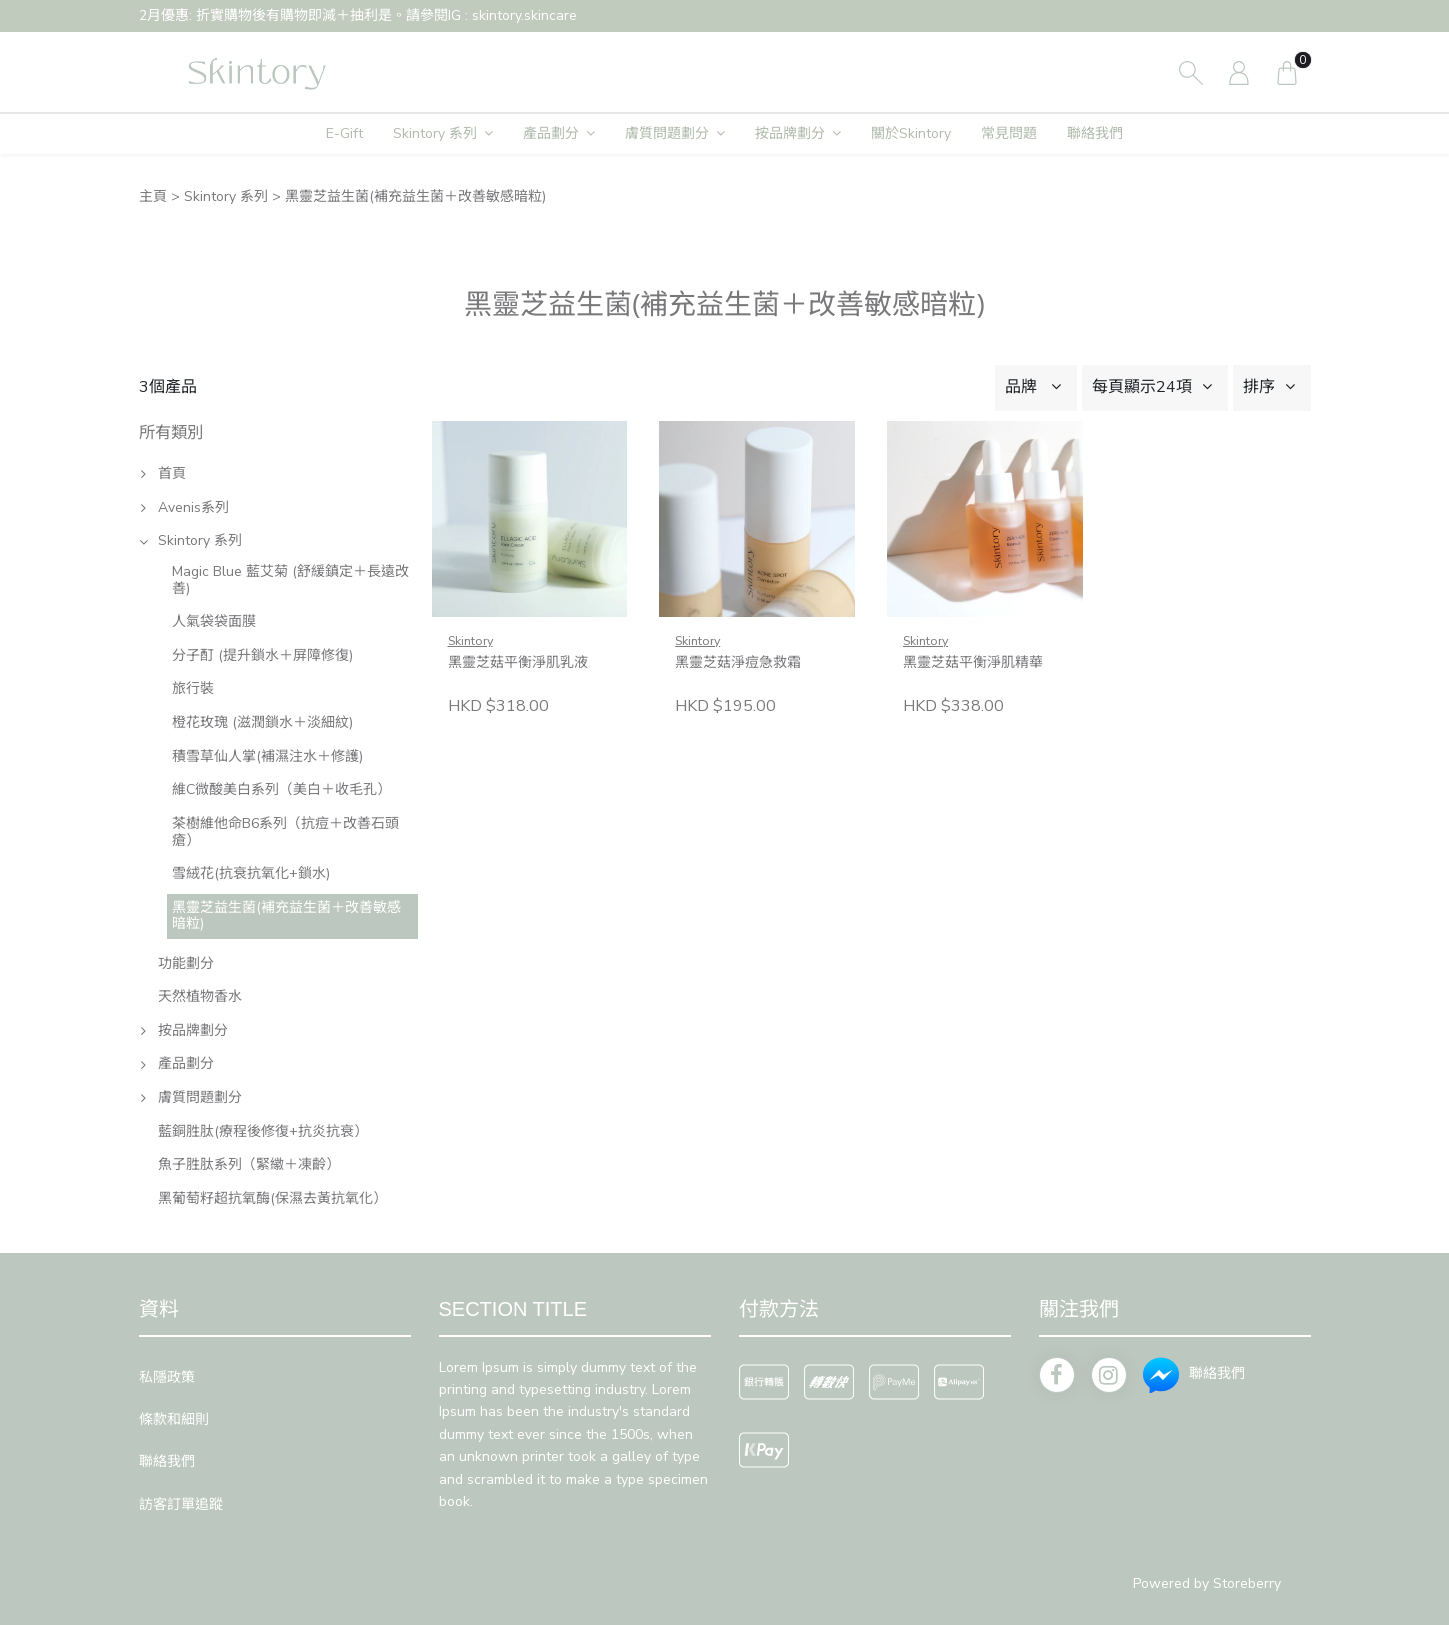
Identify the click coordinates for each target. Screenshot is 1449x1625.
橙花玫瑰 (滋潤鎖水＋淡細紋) (262, 722)
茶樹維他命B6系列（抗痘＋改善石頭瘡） (285, 832)
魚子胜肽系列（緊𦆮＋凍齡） (249, 1164)
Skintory (470, 640)
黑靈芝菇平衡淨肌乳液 (518, 662)
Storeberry (1247, 1583)
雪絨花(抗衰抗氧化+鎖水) (251, 873)
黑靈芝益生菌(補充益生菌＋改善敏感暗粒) (286, 916)
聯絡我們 (1095, 133)
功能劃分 (186, 963)
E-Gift (344, 133)
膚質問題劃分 (667, 133)
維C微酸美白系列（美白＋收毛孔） (281, 789)
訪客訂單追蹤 (181, 1504)
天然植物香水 (200, 996)
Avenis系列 (193, 507)
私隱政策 (167, 1377)
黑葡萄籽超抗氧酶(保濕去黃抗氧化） (272, 1198)
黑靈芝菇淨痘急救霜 (738, 662)
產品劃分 (551, 133)
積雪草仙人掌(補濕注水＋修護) (267, 756)
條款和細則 (174, 1419)
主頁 (153, 196)
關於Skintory (911, 133)
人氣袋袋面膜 (214, 621)
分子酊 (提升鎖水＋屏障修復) (262, 655)
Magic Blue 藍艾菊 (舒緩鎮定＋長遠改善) (290, 580)
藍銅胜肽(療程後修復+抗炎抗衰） (263, 1131)
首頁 (172, 473)
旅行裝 (193, 688)
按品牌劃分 (790, 133)
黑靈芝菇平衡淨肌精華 (973, 662)
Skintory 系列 (435, 133)
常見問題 (1009, 133)
